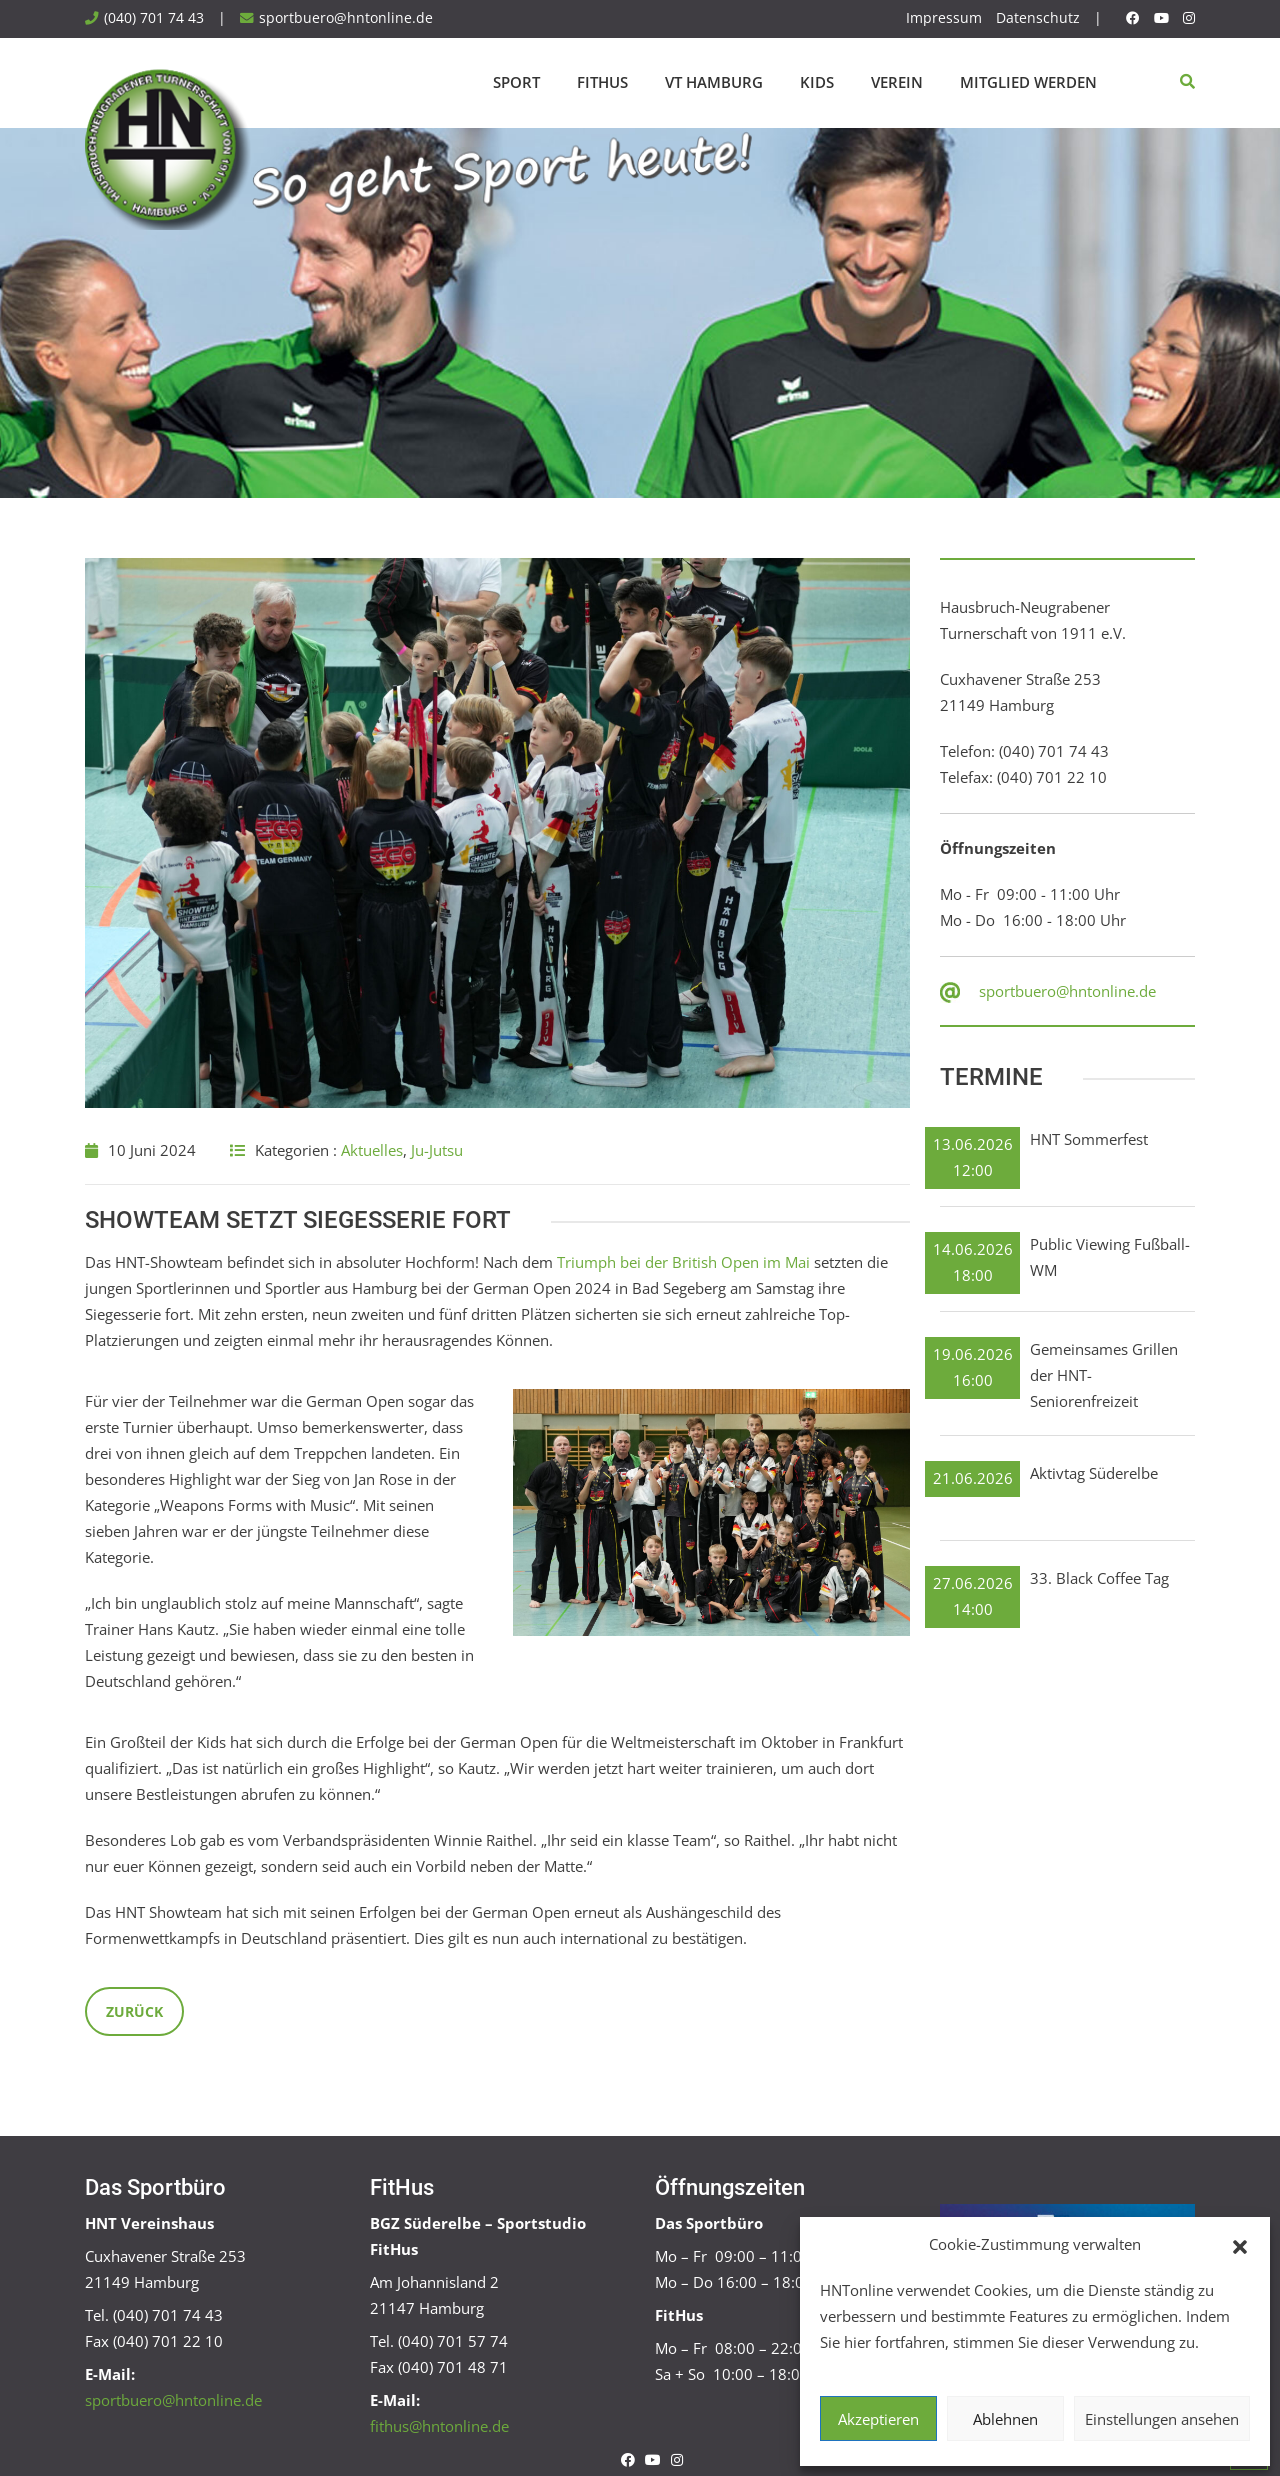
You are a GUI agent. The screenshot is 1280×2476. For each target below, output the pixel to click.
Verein (897, 82)
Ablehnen (1005, 2419)
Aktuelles (372, 1150)
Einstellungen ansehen (1162, 2419)
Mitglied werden (1028, 82)
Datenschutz (1038, 18)
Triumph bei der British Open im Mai (683, 1262)
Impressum (944, 18)
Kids (817, 82)
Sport (516, 82)
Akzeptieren (878, 2419)
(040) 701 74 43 (154, 18)
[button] (1240, 2245)
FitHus (602, 82)
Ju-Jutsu (437, 1150)
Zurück (134, 2011)
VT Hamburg (714, 82)
